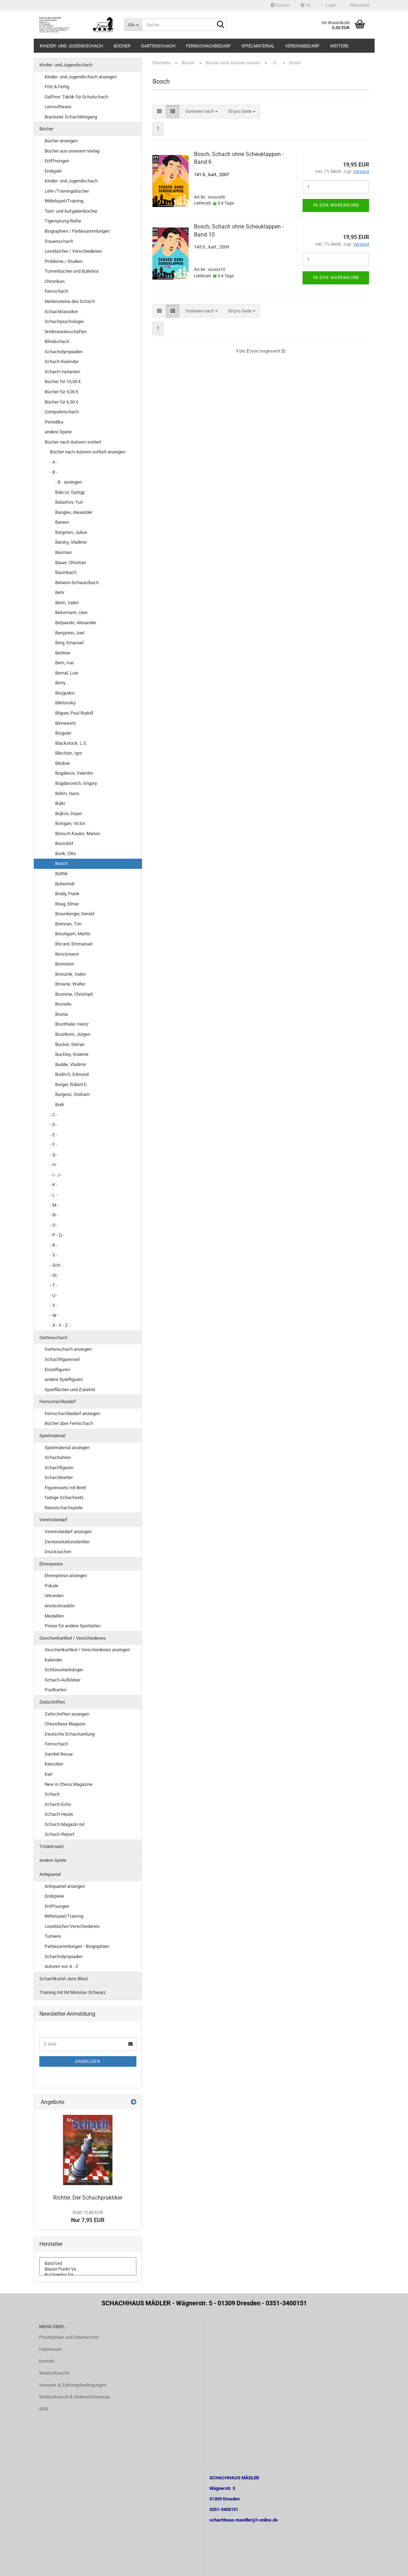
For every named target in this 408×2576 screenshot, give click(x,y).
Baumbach (66, 572)
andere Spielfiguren (64, 1379)
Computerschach (62, 411)
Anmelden (88, 2061)
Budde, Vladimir (70, 1064)
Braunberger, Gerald (74, 913)
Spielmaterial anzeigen (67, 1447)
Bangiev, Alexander (73, 512)
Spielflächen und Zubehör (70, 1389)
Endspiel (53, 171)
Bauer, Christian (70, 562)
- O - (54, 1225)
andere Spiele (58, 431)
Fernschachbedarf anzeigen (72, 1413)
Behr (59, 592)
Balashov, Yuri (69, 502)
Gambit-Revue (59, 1754)
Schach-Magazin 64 (64, 1824)
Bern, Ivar (64, 662)
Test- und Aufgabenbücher (71, 211)
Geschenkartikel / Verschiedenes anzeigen (87, 1649)
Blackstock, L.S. (71, 743)
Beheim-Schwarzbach (77, 582)
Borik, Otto (65, 853)
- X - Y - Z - (60, 1325)
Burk (59, 1104)
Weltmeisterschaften (66, 331)
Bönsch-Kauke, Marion (77, 833)
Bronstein (64, 964)
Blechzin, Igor (68, 753)
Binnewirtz (65, 723)
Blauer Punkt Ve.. (88, 2269)
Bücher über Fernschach (69, 1423)
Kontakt (46, 2361)
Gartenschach (158, 46)
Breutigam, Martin (72, 933)
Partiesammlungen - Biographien (77, 1946)
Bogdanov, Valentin (74, 773)
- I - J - (56, 1174)
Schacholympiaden (64, 351)
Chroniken (55, 281)
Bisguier (63, 733)
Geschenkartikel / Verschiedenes (72, 1638)
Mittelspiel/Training (64, 201)
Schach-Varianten (62, 371)
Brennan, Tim (68, 924)
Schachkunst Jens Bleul (63, 1978)
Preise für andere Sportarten (73, 1625)
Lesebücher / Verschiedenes (73, 251)
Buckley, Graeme (72, 1054)
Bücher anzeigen (61, 140)
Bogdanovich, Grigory (76, 783)
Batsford (88, 2263)
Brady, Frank (67, 893)
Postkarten (55, 1689)
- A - (54, 462)
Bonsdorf (64, 843)
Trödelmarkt (51, 1846)
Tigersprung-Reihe (63, 221)
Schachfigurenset (62, 1359)
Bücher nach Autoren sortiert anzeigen (87, 451)
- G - (54, 1154)
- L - (53, 1194)
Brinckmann (67, 954)
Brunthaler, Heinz (72, 1024)
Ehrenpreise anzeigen (66, 1575)
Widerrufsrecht (54, 2373)
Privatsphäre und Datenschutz (69, 2337)
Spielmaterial (257, 46)
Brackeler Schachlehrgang (71, 117)
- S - (54, 1255)
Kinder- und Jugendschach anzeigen (81, 76)
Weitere (339, 46)
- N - (54, 1215)
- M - (54, 1205)
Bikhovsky (65, 702)
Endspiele (54, 1896)
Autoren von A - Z (61, 1966)
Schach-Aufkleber (62, 1680)
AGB (43, 2409)
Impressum (50, 2349)
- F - (53, 1144)
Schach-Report (59, 1834)
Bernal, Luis (66, 673)
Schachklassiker (61, 311)
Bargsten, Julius (71, 532)
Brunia (61, 1014)
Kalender (53, 1660)
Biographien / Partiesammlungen (77, 231)
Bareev (62, 522)
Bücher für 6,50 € (61, 402)
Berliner (62, 653)
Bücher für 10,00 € (63, 381)
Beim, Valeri (67, 602)
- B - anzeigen (68, 482)
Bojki (60, 803)
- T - (54, 1285)
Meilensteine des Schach (70, 301)
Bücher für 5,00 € (61, 391)
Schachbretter (59, 1477)
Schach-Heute (59, 1814)
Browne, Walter (70, 984)
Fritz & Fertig (57, 86)
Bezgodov (65, 693)
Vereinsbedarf (302, 46)
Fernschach (56, 291)
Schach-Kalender (62, 361)
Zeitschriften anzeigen (67, 1714)
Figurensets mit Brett (65, 1487)
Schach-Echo (58, 1804)
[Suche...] (133, 24)
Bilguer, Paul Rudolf (74, 713)
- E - (53, 1134)
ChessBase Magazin (65, 1723)
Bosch (61, 863)
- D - (54, 1124)
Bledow (62, 763)
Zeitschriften (52, 1702)
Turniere (53, 1936)
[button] (305, 5)
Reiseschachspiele (64, 1507)
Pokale (51, 1585)
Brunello (63, 1004)
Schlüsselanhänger (64, 1669)
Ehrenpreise (51, 1564)
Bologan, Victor (70, 823)
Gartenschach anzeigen (68, 1349)
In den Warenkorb (336, 205)
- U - (54, 1295)
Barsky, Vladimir (71, 542)
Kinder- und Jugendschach (71, 46)
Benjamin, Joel (69, 632)
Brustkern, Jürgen (72, 1034)
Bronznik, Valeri (70, 974)
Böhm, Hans (67, 793)
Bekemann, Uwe (71, 612)
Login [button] (329, 5)
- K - (54, 1184)
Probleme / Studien (64, 261)
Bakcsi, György (70, 492)
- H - (54, 1164)
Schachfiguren (59, 1467)
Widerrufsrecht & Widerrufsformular (74, 2397)
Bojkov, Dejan (68, 813)
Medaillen (54, 1616)
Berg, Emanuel (69, 642)
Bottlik (61, 873)
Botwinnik (65, 883)
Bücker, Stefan (69, 1044)
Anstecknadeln (60, 1605)
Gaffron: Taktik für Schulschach (76, 96)
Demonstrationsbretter (67, 1541)
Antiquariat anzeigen (65, 1886)
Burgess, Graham (72, 1094)
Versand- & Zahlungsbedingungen (72, 2385)
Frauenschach (59, 241)
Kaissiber (54, 1764)
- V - (54, 1305)
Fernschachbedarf (208, 46)
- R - (54, 1245)
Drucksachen (58, 1551)
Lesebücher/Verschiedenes (72, 1926)
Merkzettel (358, 5)
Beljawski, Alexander (75, 622)
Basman (63, 552)
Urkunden (54, 1595)
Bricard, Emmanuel (73, 944)
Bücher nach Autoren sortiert (73, 442)
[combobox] (201, 111)
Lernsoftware (58, 106)
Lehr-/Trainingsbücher (67, 191)
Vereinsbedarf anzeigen (68, 1531)
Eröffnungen (57, 160)
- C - (54, 1114)
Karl (48, 1774)
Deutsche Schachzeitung (70, 1734)
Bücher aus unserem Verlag (72, 151)
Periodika (54, 422)
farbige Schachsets (64, 1497)
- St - (54, 1275)
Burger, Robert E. (71, 1084)
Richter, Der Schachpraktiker (87, 2197)
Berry (60, 682)
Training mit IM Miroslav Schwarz (72, 1992)
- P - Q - (57, 1235)
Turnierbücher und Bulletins (72, 271)
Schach (52, 1794)
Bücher (122, 46)
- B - (54, 472)
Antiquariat (50, 1874)
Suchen (280, 5)
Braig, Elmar (67, 903)
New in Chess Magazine (68, 1784)
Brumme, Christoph (74, 994)
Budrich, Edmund (72, 1074)
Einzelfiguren (57, 1369)
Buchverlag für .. (88, 2275)
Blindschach (57, 341)
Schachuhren (58, 1457)
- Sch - (56, 1265)
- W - (54, 1315)
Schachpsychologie (64, 321)
